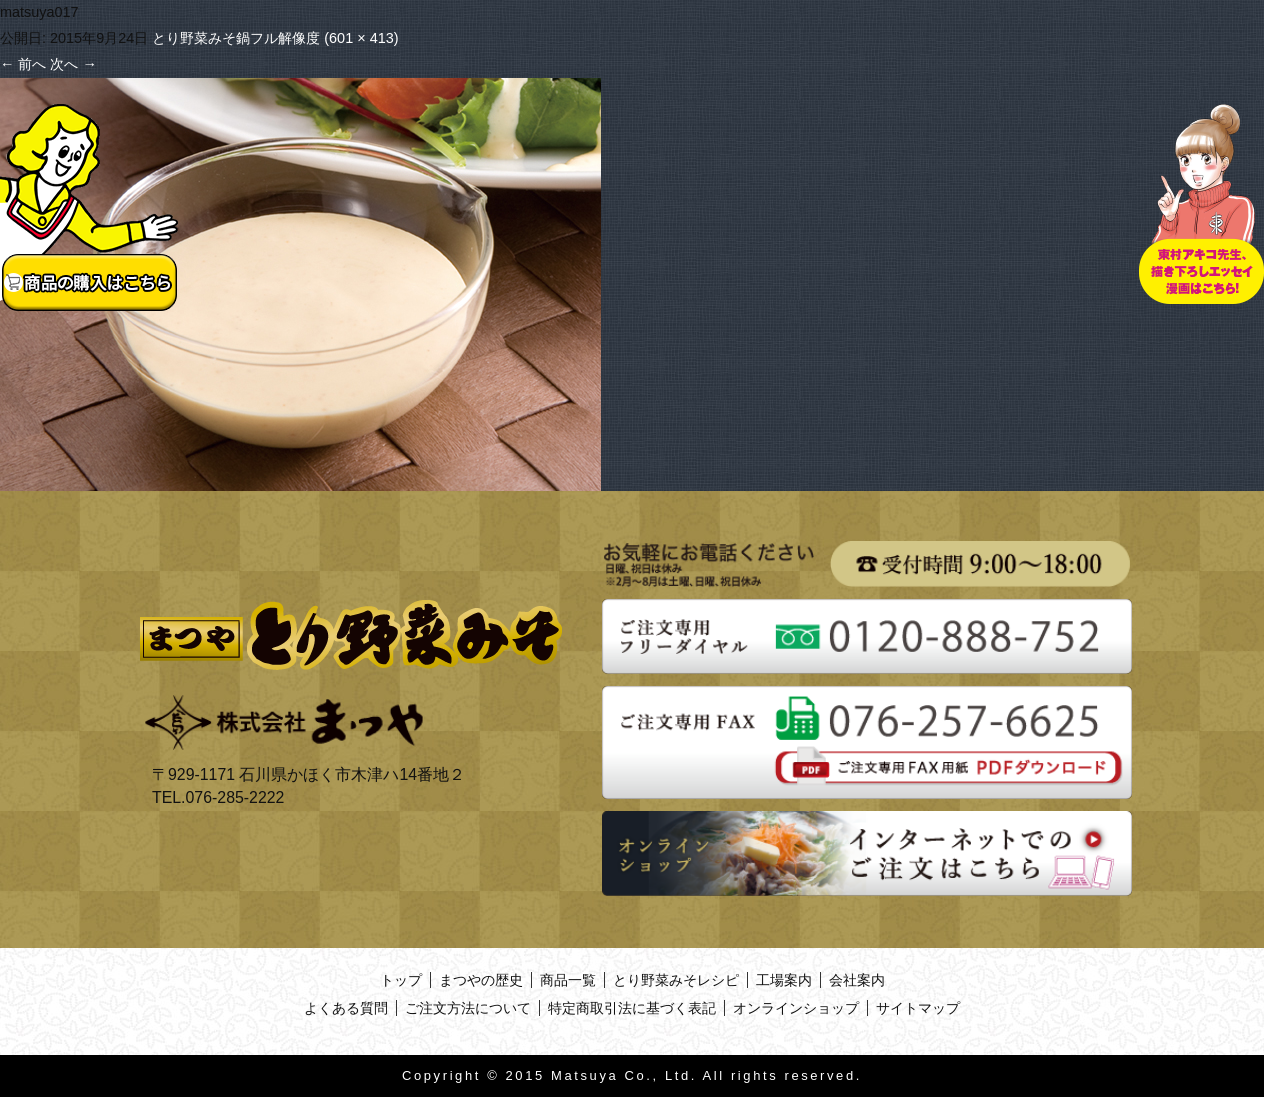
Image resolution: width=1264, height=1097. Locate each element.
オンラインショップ (796, 1008)
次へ (73, 64)
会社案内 (857, 980)
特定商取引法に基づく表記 (632, 1008)
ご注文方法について (468, 1008)
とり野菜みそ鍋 (201, 38)
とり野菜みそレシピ (676, 980)
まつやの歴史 (481, 980)
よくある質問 (346, 1008)
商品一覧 (568, 980)
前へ (23, 64)
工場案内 (784, 980)
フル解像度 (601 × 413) (324, 38)
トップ (401, 980)
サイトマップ (918, 1008)
